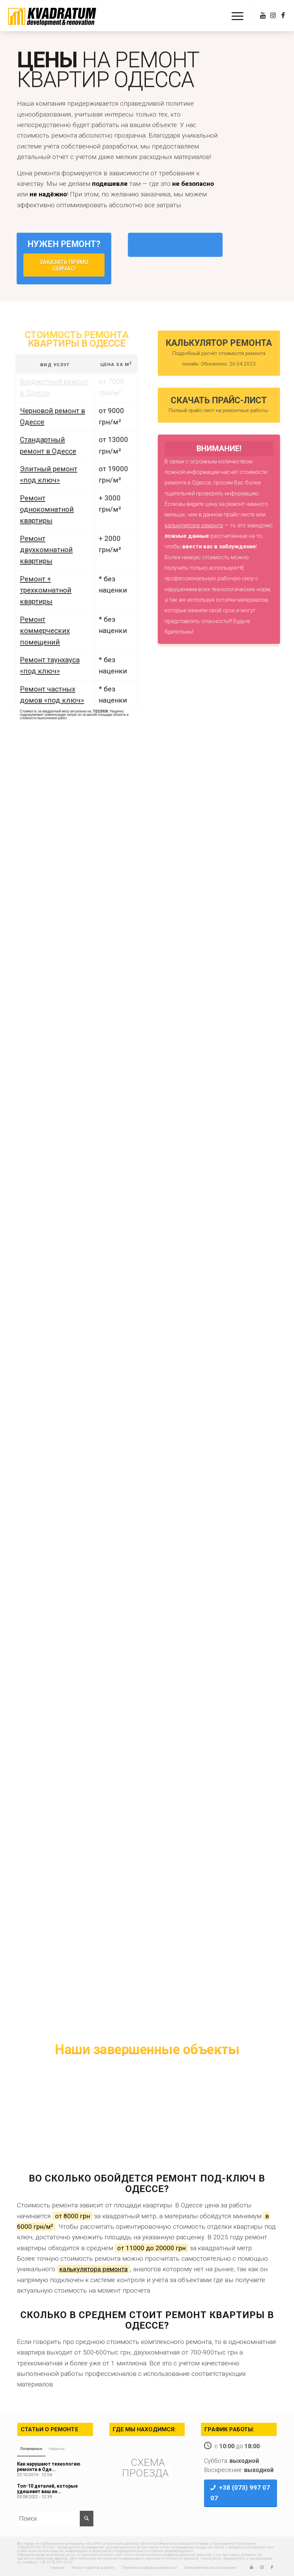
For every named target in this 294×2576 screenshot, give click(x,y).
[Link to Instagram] (273, 16)
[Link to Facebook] (283, 16)
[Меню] (234, 15)
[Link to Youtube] (263, 16)
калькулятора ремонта (93, 2269)
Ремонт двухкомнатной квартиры (36, 549)
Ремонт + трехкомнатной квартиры (36, 590)
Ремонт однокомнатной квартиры (37, 509)
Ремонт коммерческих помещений (35, 630)
